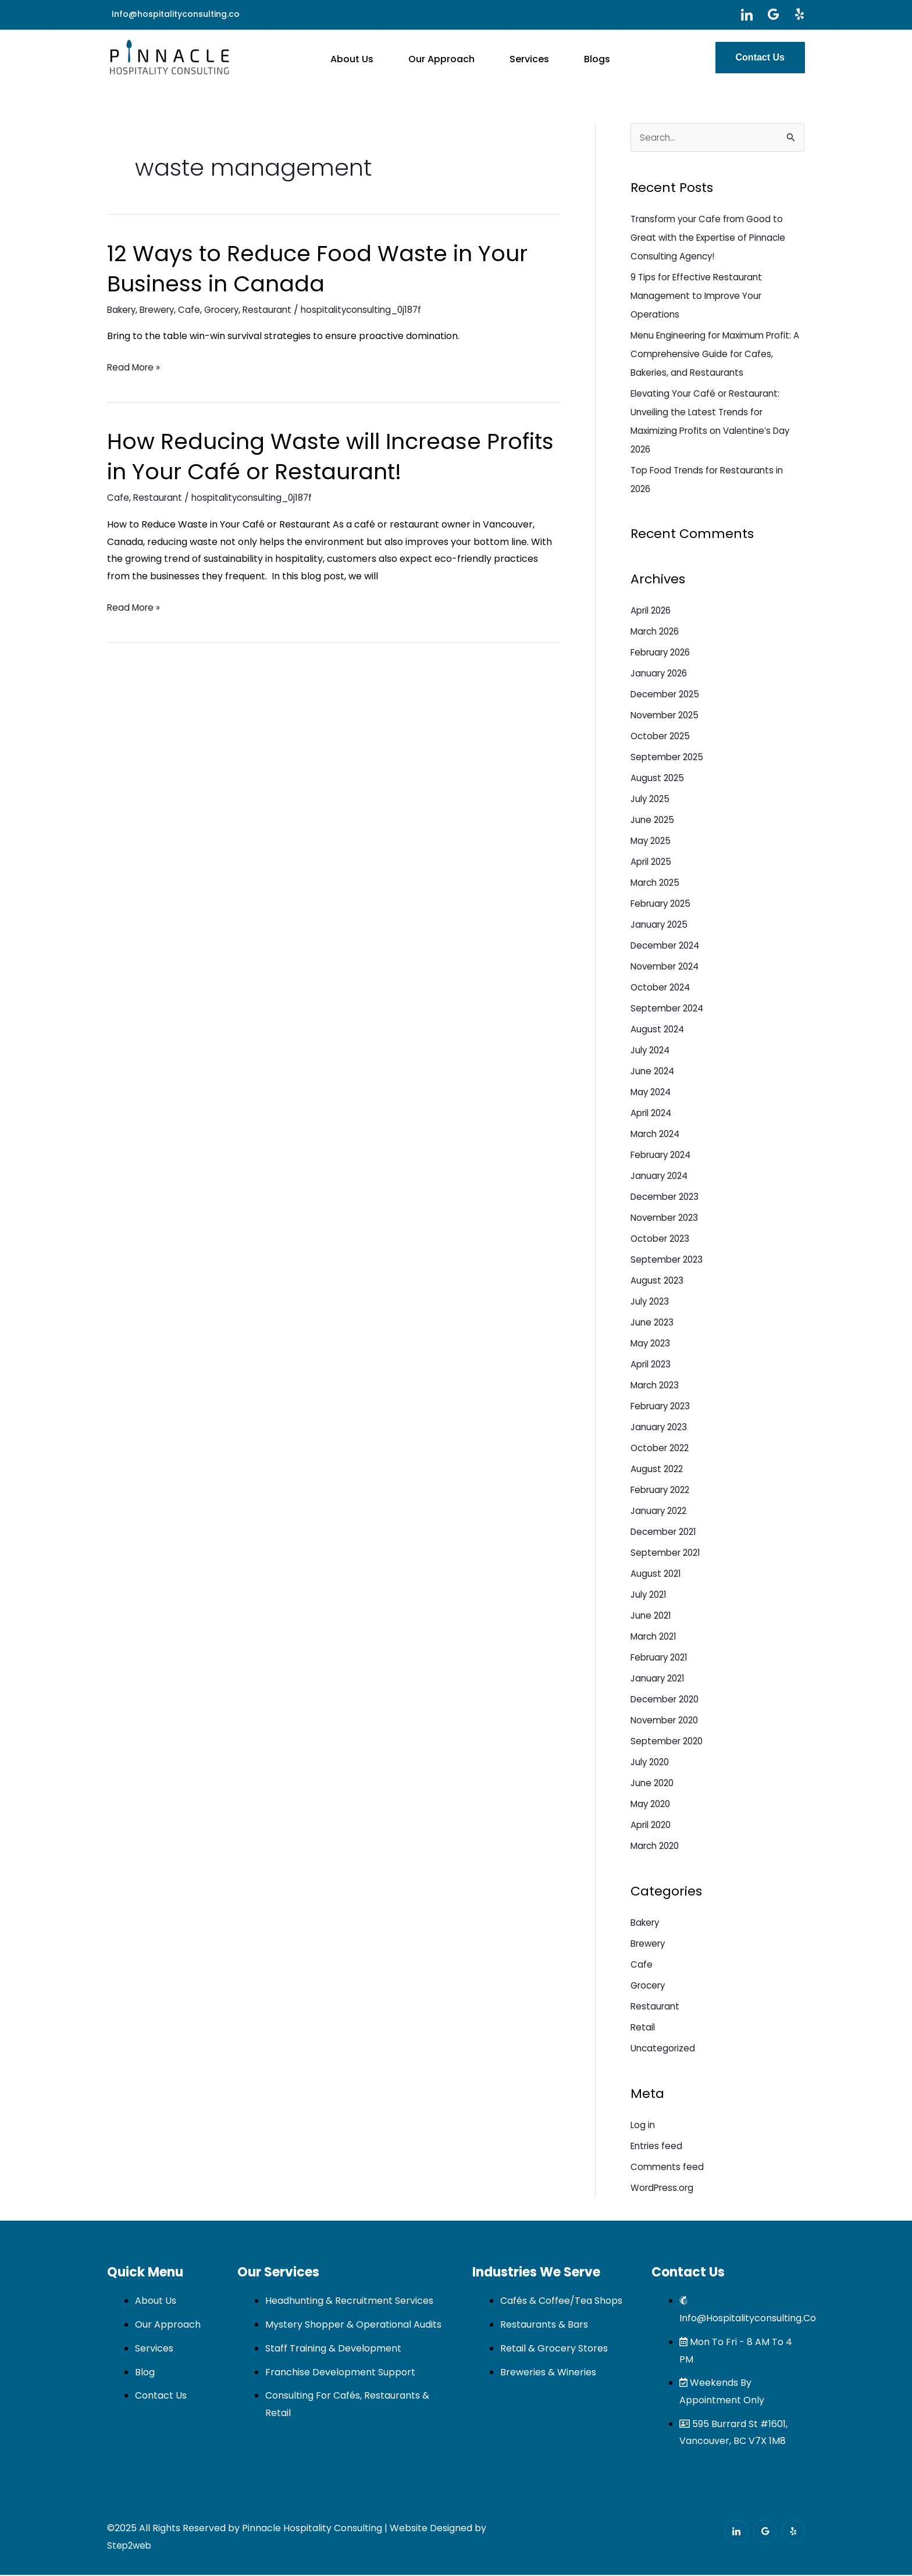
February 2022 (663, 1491)
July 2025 (651, 800)
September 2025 (669, 758)
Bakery (123, 309)
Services (522, 57)
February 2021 (662, 1658)
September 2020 (669, 1742)
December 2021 (666, 1533)
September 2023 (668, 1260)
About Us (368, 57)
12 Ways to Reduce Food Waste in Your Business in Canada (330, 268)
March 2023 (657, 1386)
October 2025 (662, 737)
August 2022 (658, 1470)
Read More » (135, 367)
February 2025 (663, 904)
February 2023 (663, 1407)
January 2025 (661, 925)
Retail (643, 2028)
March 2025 (657, 883)
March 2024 (657, 1135)
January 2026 (661, 674)
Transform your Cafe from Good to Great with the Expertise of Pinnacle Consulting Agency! (712, 238)
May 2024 (652, 1093)
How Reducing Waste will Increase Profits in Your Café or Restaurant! (305, 456)
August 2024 (658, 1030)
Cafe (197, 309)
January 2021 (659, 1679)
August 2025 (658, 779)
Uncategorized (664, 2049)
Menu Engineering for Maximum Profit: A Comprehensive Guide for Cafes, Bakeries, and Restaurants (716, 355)
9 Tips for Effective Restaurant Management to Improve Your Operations (699, 297)
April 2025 (653, 863)
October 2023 (662, 1239)
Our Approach (446, 57)
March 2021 (656, 1637)
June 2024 (654, 1072)
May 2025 (652, 842)
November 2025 (667, 716)
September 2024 (669, 1009)
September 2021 (667, 1553)
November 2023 (666, 1218)
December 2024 (668, 946)
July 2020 (651, 1763)
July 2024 (652, 1051)
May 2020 (652, 1805)
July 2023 (651, 1302)
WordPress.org (664, 2189)
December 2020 (667, 1700)
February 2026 (663, 653)
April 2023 (652, 1365)
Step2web (130, 2546)
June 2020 (653, 1784)
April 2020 (653, 1826)
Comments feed (668, 2168)
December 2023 (667, 1198)
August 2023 (658, 1281)
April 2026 (653, 611)
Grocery (231, 309)
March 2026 (657, 632)
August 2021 (656, 1574)
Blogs (578, 57)
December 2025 (667, 695)
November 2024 (667, 967)
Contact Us (760, 57)
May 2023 (652, 1344)
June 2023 (653, 1323)
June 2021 (652, 1616)
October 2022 (662, 1449)
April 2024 (653, 1114)
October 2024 (662, 988)
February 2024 (663, 1156)
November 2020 (667, 1721)
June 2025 (653, 821)
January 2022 (661, 1512)
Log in (643, 2126)
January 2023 (661, 1428)
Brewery (162, 309)
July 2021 (650, 1595)
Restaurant (279, 309)
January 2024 (661, 1177)
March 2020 (657, 1847)
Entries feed (657, 2147)
